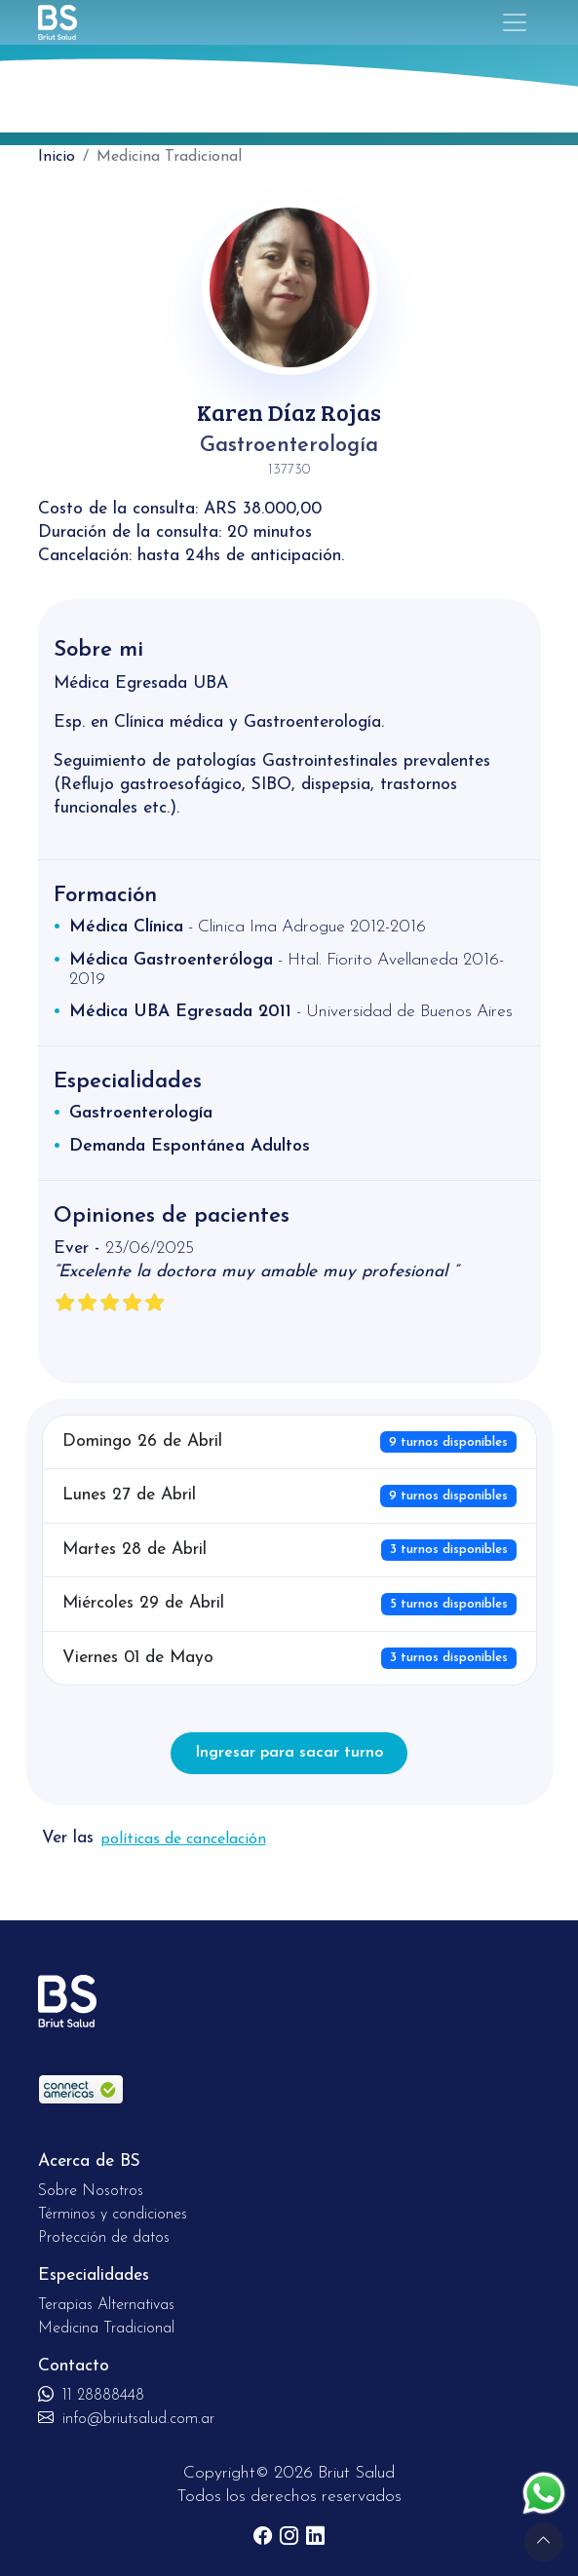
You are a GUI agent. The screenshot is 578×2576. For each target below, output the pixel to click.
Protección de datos (104, 2238)
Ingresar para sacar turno (289, 1753)
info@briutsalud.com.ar (126, 2419)
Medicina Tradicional (106, 2328)
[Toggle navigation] (514, 22)
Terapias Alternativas (106, 2305)
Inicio (56, 157)
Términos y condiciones (112, 2214)
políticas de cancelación (183, 1839)
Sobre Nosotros (90, 2191)
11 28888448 (91, 2396)
